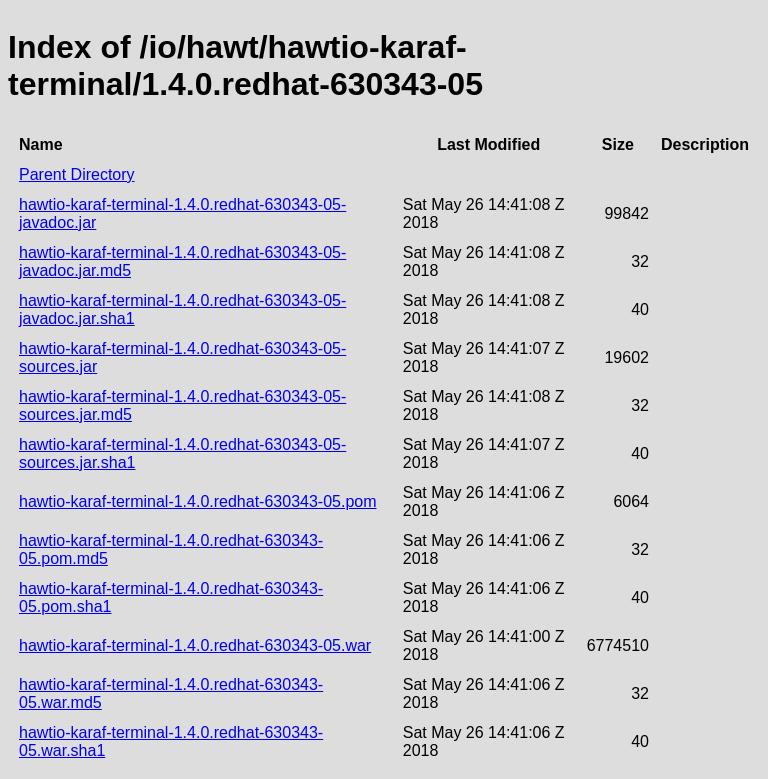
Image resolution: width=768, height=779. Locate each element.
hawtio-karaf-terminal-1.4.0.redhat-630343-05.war (195, 645)
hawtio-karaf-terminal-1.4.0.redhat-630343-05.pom (198, 501)
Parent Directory (77, 174)
